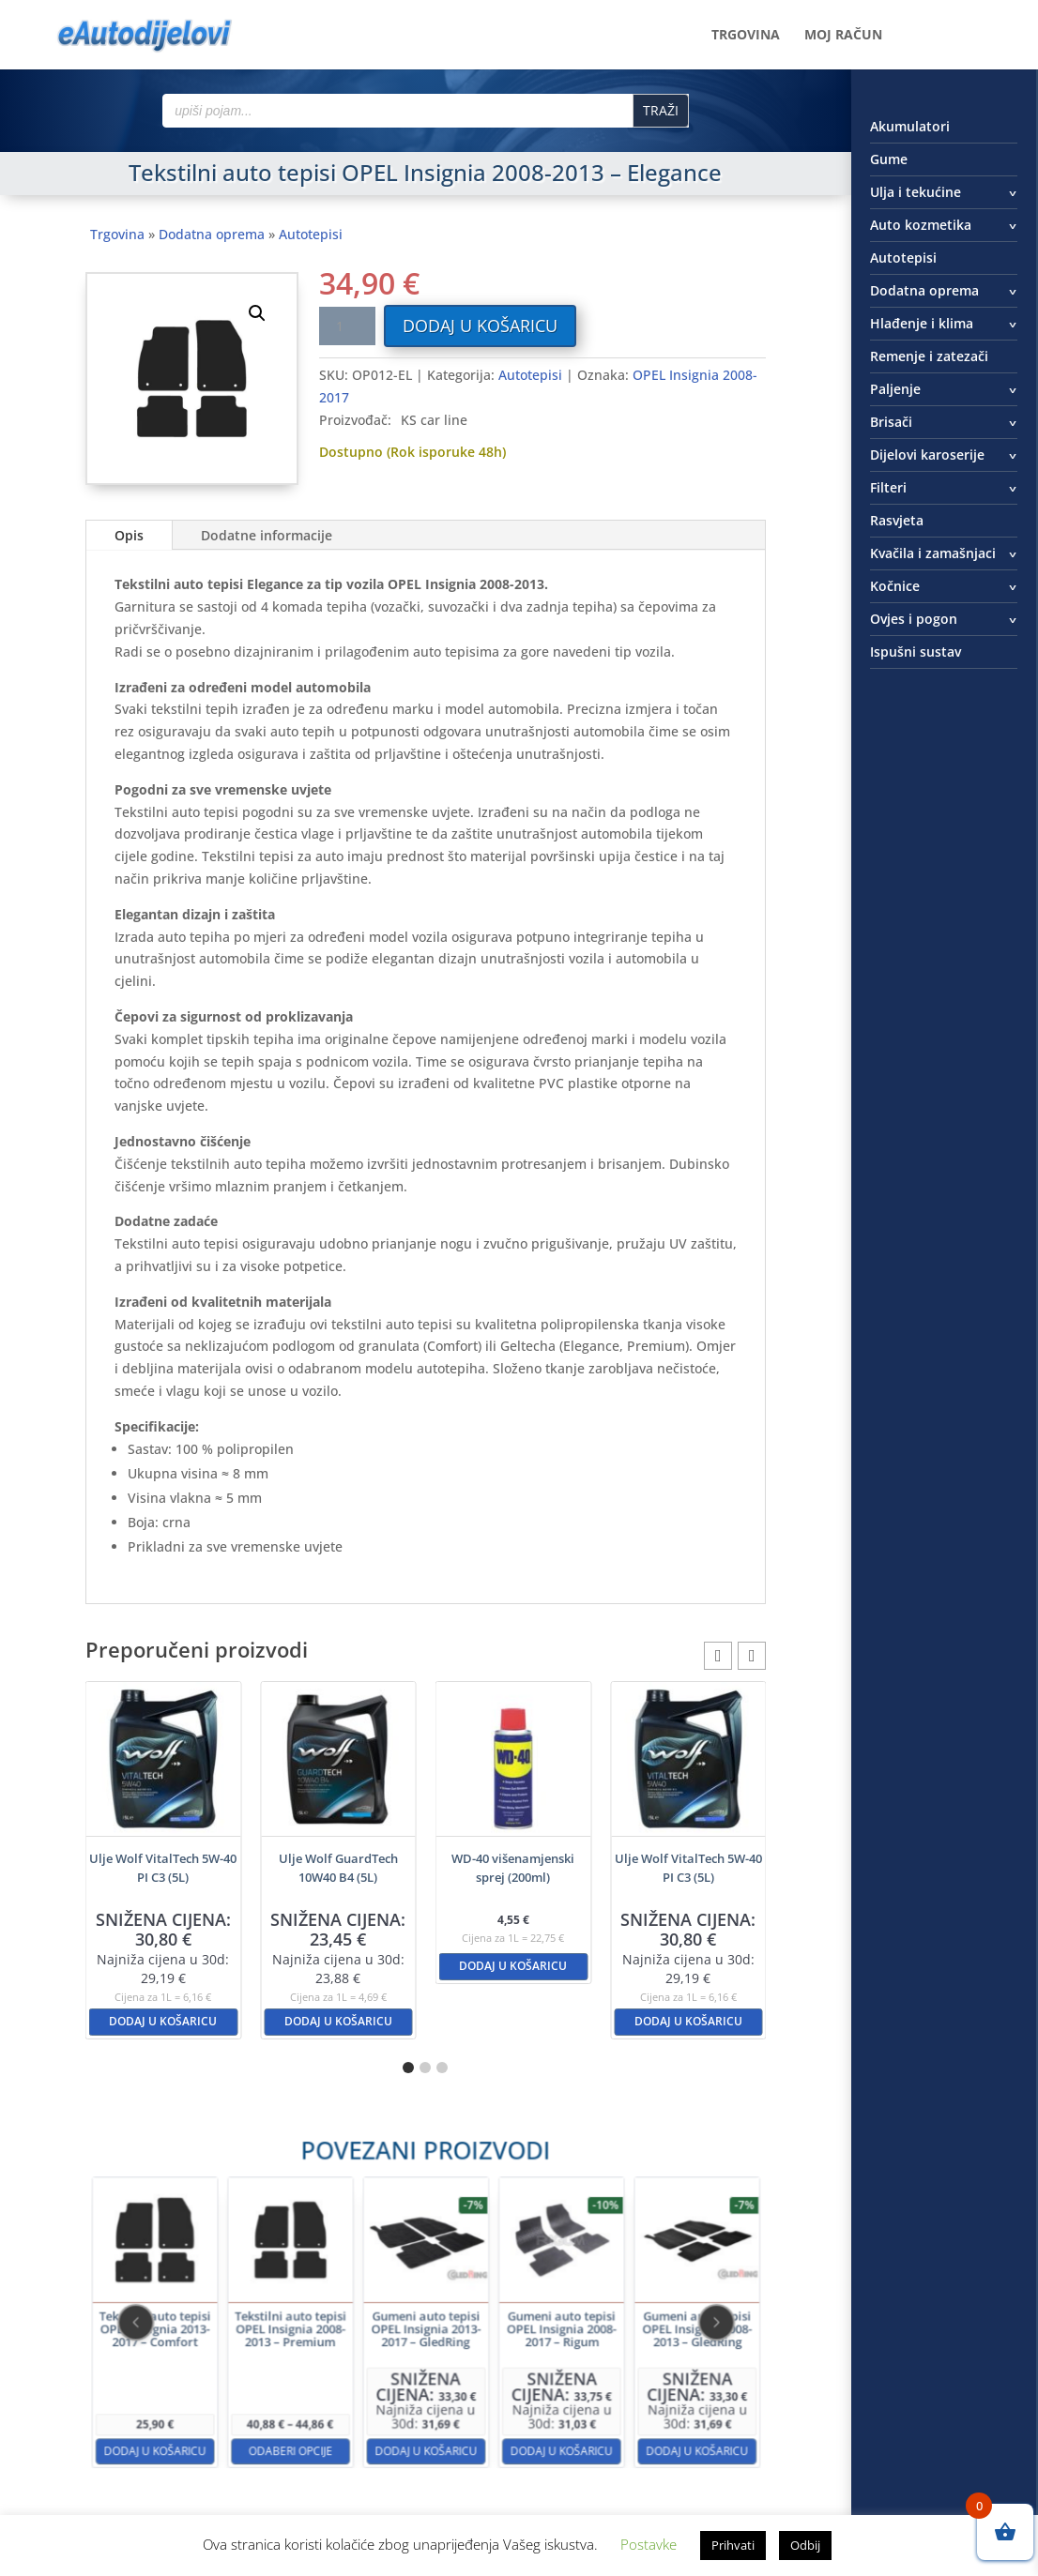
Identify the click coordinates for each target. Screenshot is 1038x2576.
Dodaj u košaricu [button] (163, 2021)
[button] (257, 313)
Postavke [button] (648, 2544)
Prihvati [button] (733, 2545)
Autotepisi (311, 234)
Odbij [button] (805, 2545)
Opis (129, 535)
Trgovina (745, 35)
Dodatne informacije (266, 535)
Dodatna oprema (212, 234)
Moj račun (843, 35)
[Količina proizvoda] (347, 326)
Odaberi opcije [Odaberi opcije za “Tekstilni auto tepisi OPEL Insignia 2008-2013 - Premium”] (346, 2389)
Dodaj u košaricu (480, 325)
